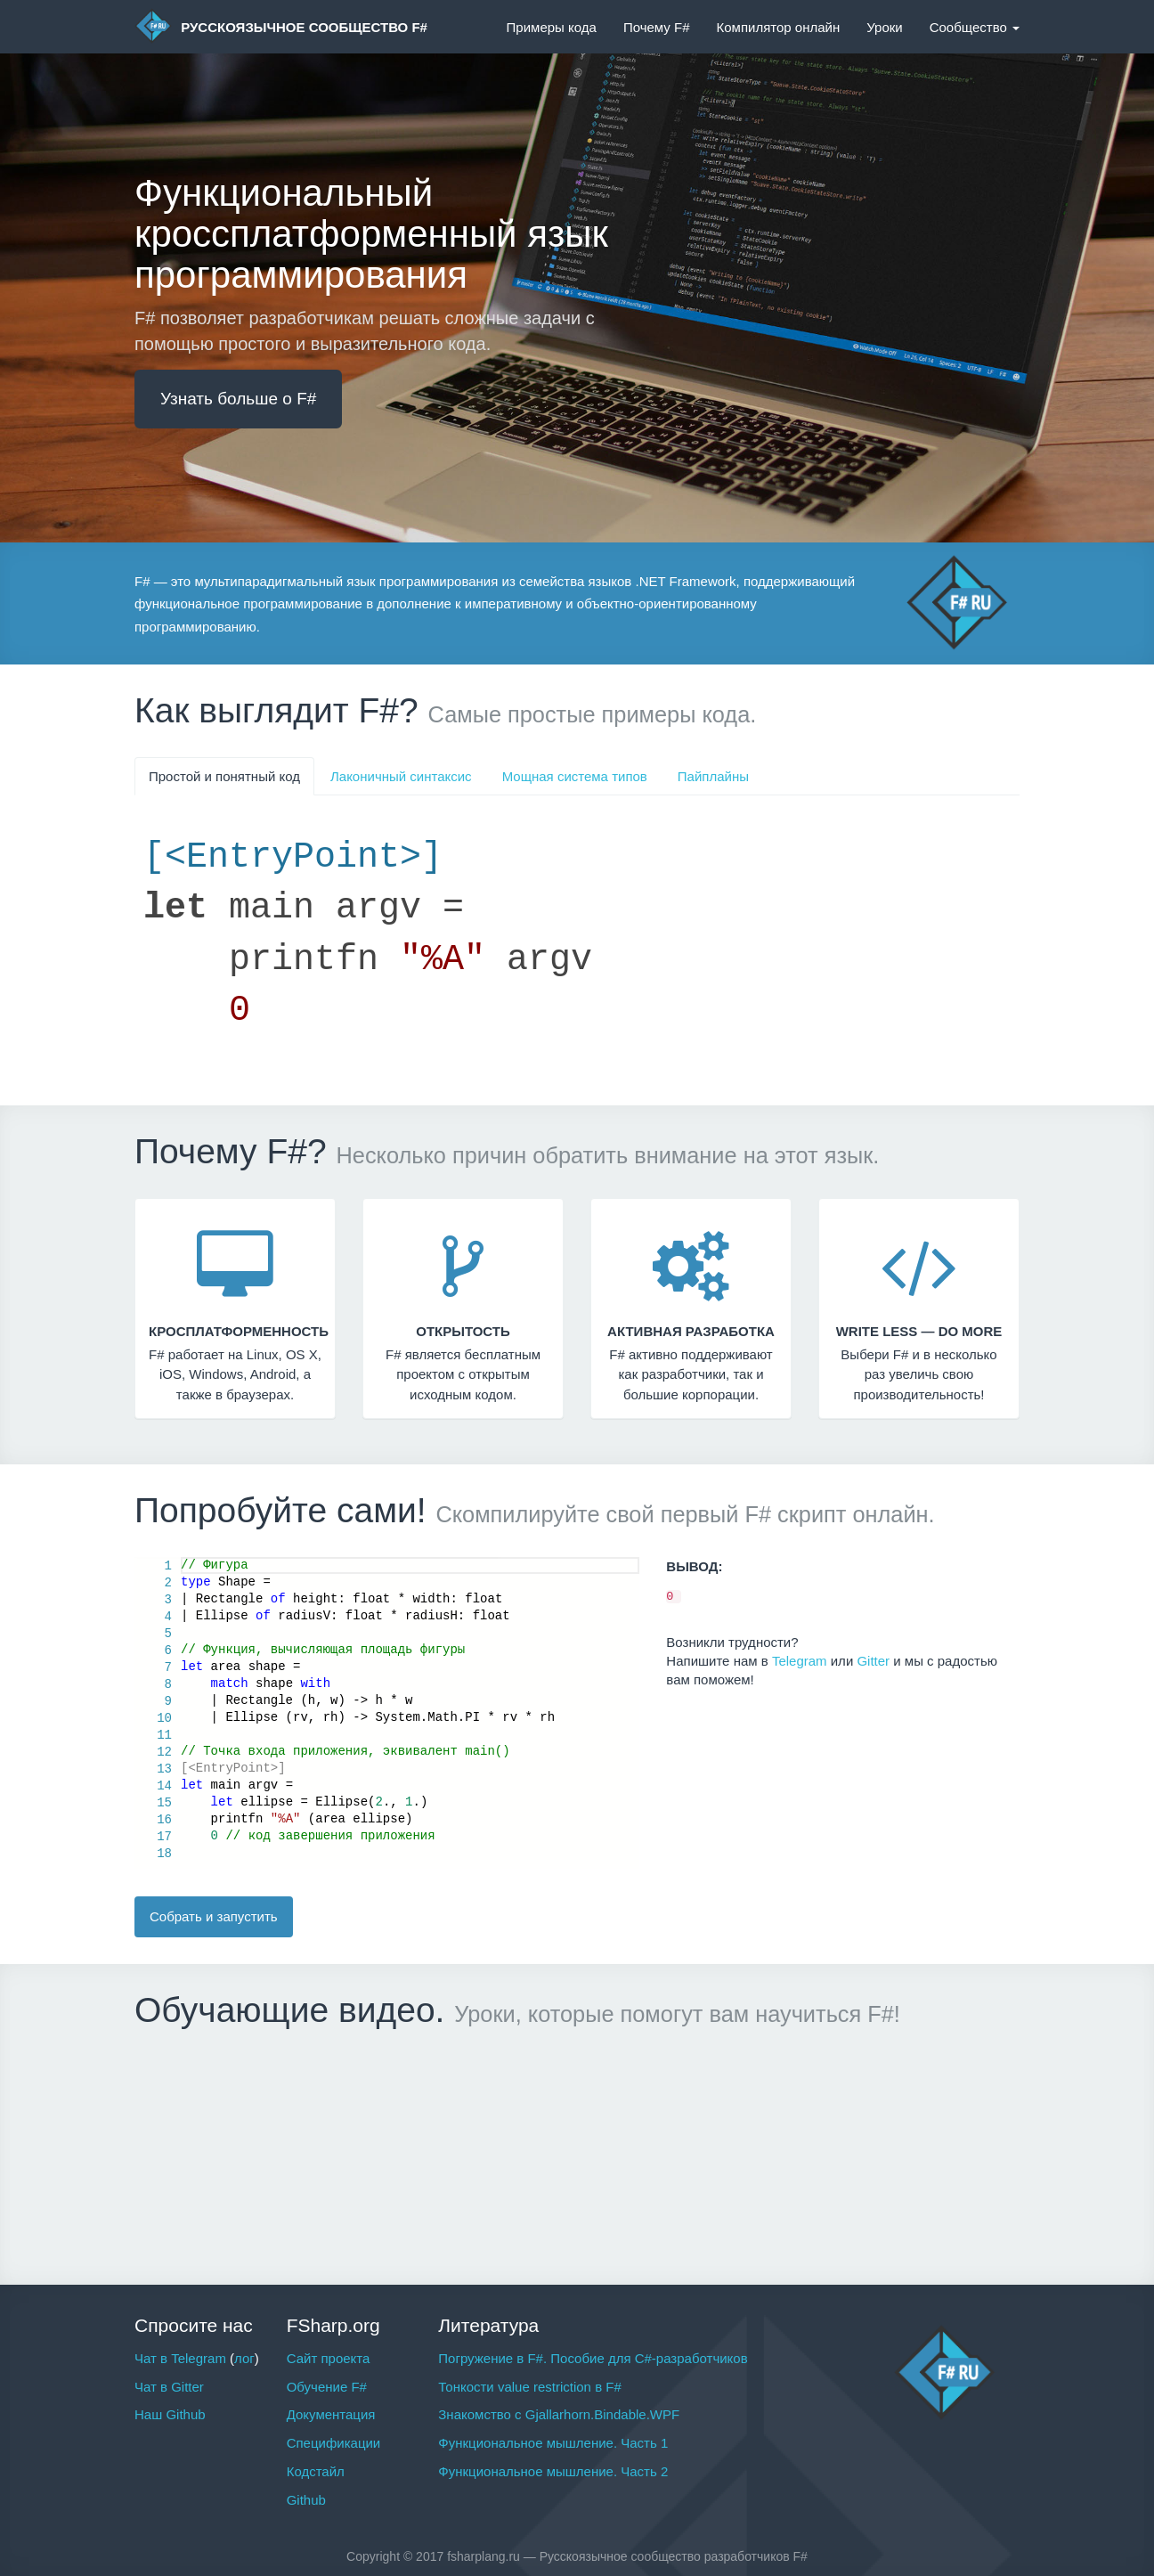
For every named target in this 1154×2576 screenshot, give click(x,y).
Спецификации (334, 2442)
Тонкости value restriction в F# (529, 2386)
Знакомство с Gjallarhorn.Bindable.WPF (558, 2414)
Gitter (873, 1660)
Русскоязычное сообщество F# (280, 26)
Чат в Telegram (180, 2358)
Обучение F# (327, 2386)
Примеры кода (552, 27)
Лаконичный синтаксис (401, 776)
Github (306, 2499)
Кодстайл (316, 2471)
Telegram (799, 1660)
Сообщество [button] (975, 27)
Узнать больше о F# (238, 398)
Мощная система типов (574, 776)
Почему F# (656, 27)
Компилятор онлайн (778, 27)
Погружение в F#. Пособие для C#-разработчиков (592, 2358)
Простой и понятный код (224, 776)
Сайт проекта (328, 2358)
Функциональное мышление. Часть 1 (553, 2442)
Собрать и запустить (214, 1916)
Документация (331, 2414)
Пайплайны (713, 776)
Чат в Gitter (169, 2386)
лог (244, 2358)
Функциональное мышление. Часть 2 (553, 2471)
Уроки (884, 27)
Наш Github (170, 2414)
